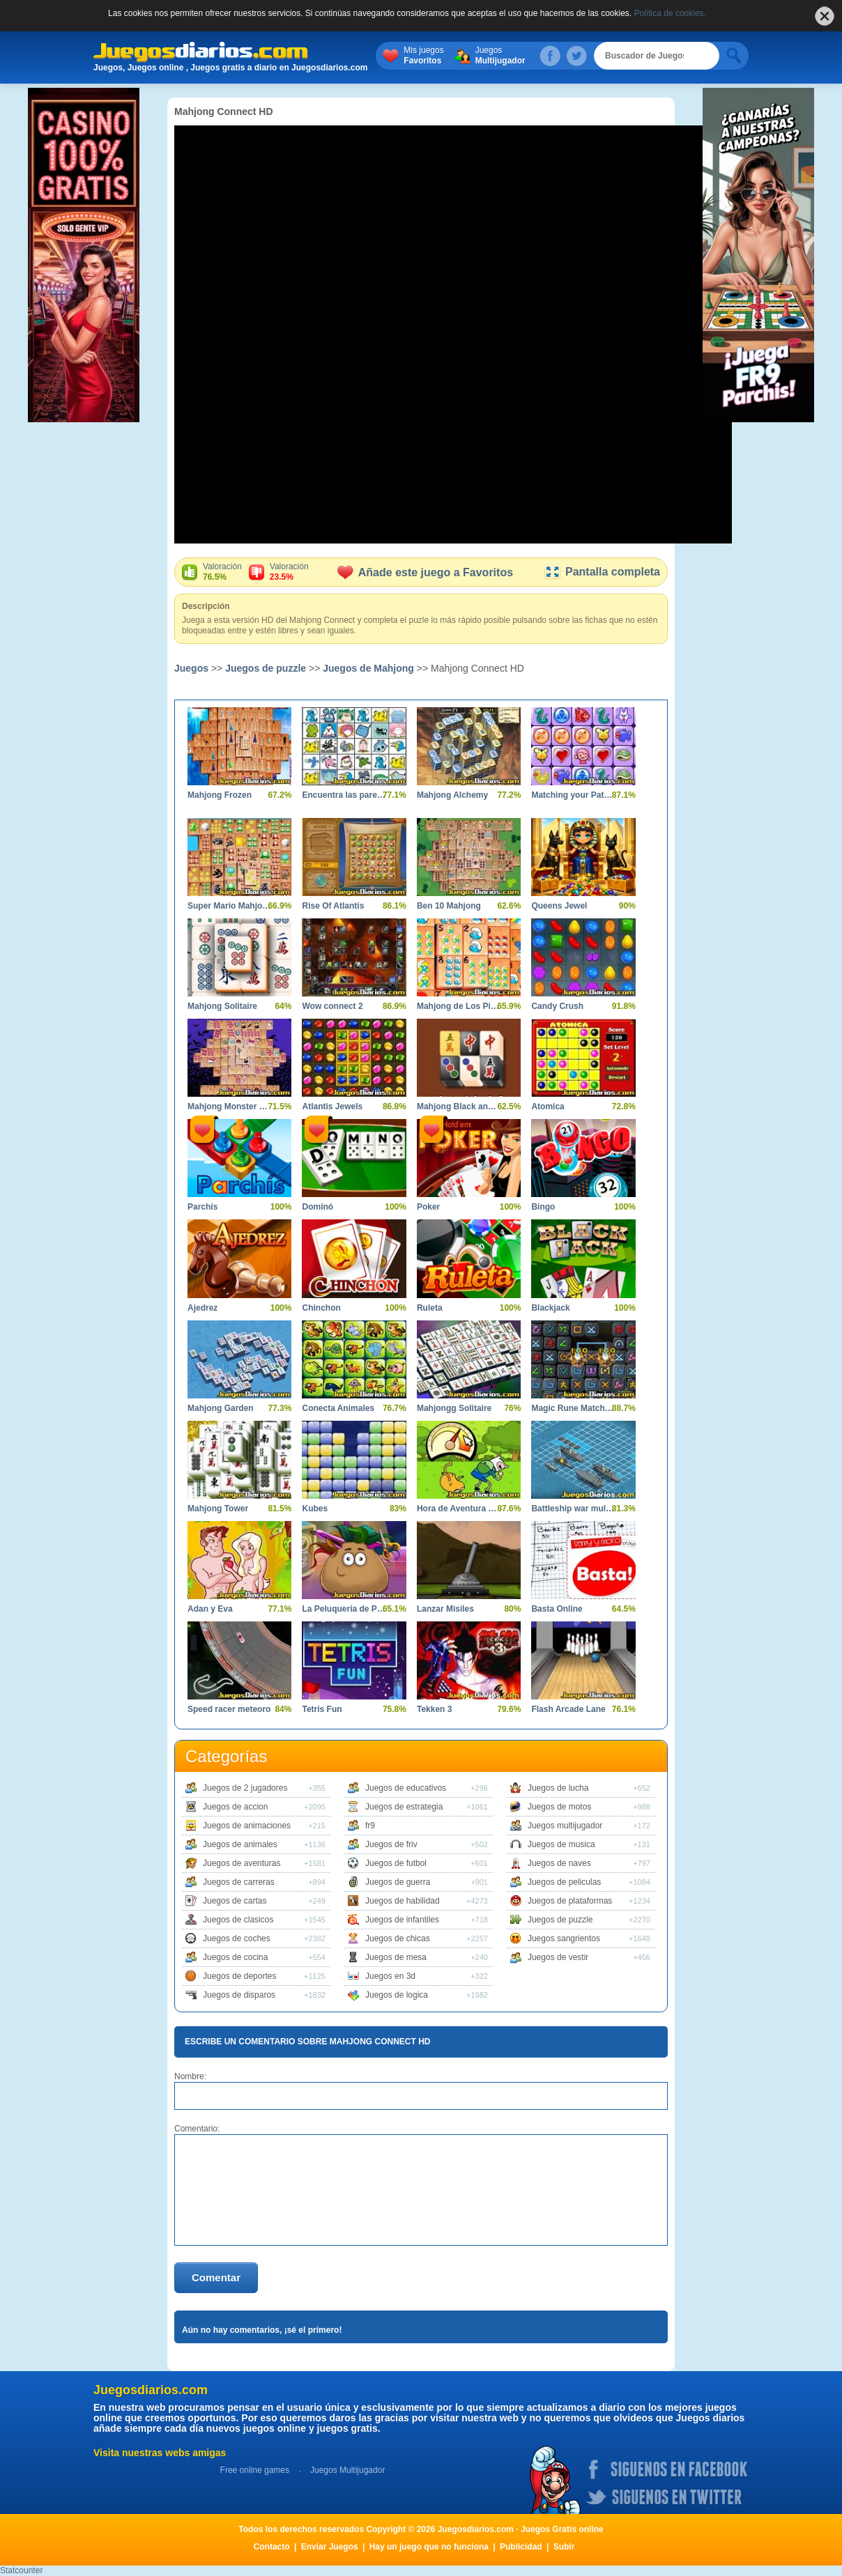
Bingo (543, 1207)
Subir (564, 2547)
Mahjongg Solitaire (454, 1408)
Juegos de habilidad (402, 1901)
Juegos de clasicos (238, 1920)
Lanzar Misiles (445, 1609)
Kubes (315, 1508)
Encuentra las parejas (343, 795)
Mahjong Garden (220, 1408)
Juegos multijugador (565, 1825)
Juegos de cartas (234, 1901)
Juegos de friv (391, 1844)
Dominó (317, 1207)
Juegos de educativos (405, 1788)
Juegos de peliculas (564, 1882)
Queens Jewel (559, 906)
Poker (428, 1207)
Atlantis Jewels (332, 1106)
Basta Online (556, 1609)
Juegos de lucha (558, 1788)
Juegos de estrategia (404, 1807)
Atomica (547, 1106)
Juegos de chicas (397, 1938)
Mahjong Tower (217, 1508)
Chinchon (321, 1308)
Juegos (530, 55)
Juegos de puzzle (265, 668)
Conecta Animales (338, 1408)
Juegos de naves (559, 1863)
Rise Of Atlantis (333, 906)
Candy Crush (557, 1006)
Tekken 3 (434, 1709)
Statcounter (21, 2570)
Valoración (222, 572)
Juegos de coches (236, 1938)
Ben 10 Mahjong (449, 906)
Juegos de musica (561, 1844)
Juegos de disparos (239, 1995)
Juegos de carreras (239, 1882)
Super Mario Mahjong (228, 906)
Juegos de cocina (235, 1957)
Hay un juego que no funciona (429, 2547)
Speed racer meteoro (228, 1709)
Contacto (272, 2547)
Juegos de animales (240, 1844)
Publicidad (521, 2547)
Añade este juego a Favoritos (425, 572)
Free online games (254, 2470)
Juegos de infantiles (402, 1920)
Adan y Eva (210, 1609)
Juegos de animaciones (247, 1825)
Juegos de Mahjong (368, 668)
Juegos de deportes (239, 1976)
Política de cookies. (670, 13)
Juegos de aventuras (241, 1863)
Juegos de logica (396, 1995)
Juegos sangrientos (564, 1938)
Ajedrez (202, 1308)
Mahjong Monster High (228, 1106)
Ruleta (430, 1308)
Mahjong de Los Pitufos (458, 1006)
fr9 (370, 1825)
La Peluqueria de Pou (343, 1609)
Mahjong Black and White (458, 1106)
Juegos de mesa (396, 1957)
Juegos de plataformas (570, 1901)
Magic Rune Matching (572, 1408)
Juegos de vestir (558, 1957)
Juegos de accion (235, 1807)
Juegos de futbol (396, 1863)
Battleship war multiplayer (572, 1508)
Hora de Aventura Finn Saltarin (458, 1508)
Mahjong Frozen (219, 795)
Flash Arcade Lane (568, 1709)
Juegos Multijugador (347, 2470)
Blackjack (550, 1308)
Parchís (202, 1207)
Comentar (216, 2277)
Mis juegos (453, 55)
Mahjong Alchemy (452, 795)
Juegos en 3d (390, 1976)
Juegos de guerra (397, 1882)
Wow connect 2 (332, 1006)
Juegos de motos (559, 1807)
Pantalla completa (602, 571)
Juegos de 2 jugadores (245, 1788)
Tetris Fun (322, 1709)
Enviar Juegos (329, 2547)
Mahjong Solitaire (222, 1006)
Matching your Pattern (572, 795)
